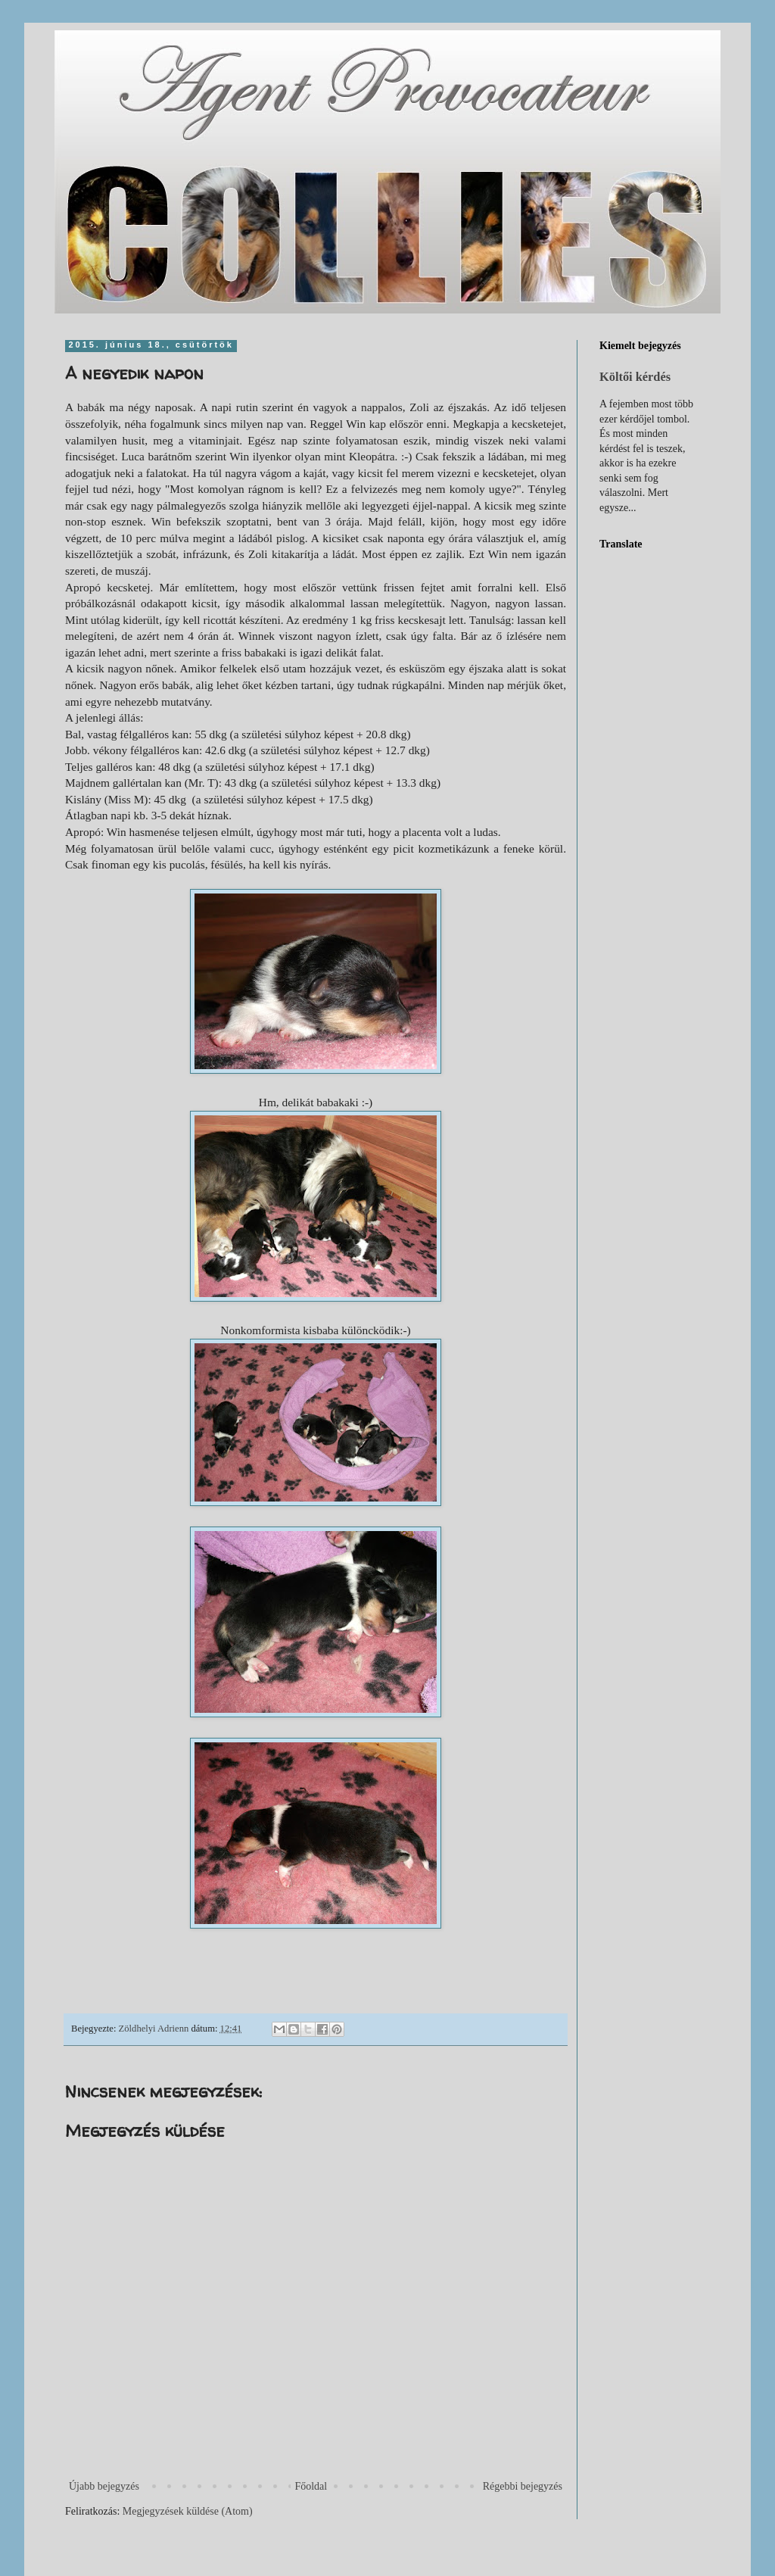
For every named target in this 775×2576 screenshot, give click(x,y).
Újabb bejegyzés (104, 2486)
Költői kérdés (635, 377)
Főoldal (310, 2486)
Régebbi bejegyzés (522, 2486)
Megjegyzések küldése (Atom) (188, 2511)
